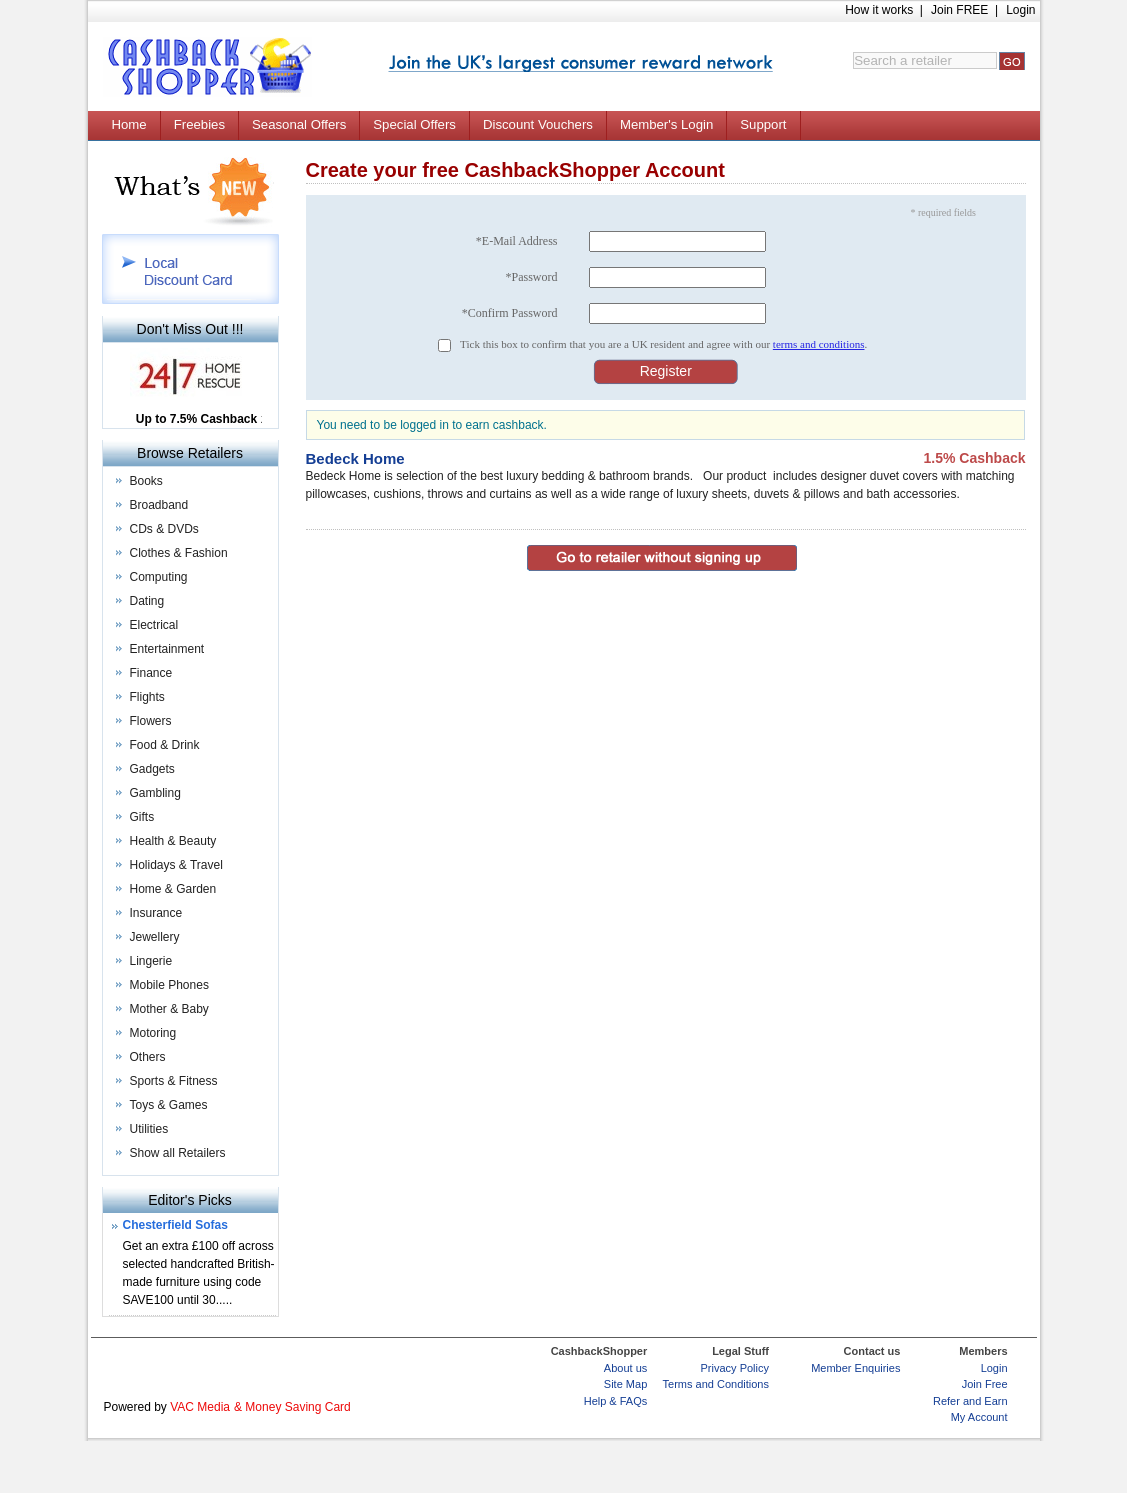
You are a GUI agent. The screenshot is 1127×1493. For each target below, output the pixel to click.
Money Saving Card (297, 1407)
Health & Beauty (173, 841)
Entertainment (167, 649)
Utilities (149, 1129)
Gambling (155, 793)
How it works (879, 10)
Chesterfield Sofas (175, 1225)
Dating (147, 601)
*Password (531, 277)
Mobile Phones (169, 985)
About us (625, 1368)
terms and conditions (819, 344)
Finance (151, 673)
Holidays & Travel (176, 865)
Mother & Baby (169, 1009)
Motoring (153, 1033)
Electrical (154, 625)
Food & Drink (165, 745)
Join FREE (959, 10)
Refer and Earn (970, 1401)
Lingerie (151, 961)
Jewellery (155, 937)
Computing (159, 577)
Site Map (625, 1384)
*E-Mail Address (517, 241)
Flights (147, 697)
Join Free (985, 1384)
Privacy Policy (735, 1368)
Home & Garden (173, 889)
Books (146, 481)
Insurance (156, 913)
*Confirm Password (510, 313)
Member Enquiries (855, 1368)
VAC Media (200, 1407)
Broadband (159, 505)
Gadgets (152, 769)
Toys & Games (169, 1105)
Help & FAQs (616, 1401)
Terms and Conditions (716, 1384)
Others (148, 1057)
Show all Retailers (178, 1153)
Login (1020, 10)
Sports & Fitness (174, 1081)
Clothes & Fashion (179, 553)
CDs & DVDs (164, 529)
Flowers (151, 721)
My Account (979, 1417)
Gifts (142, 817)
